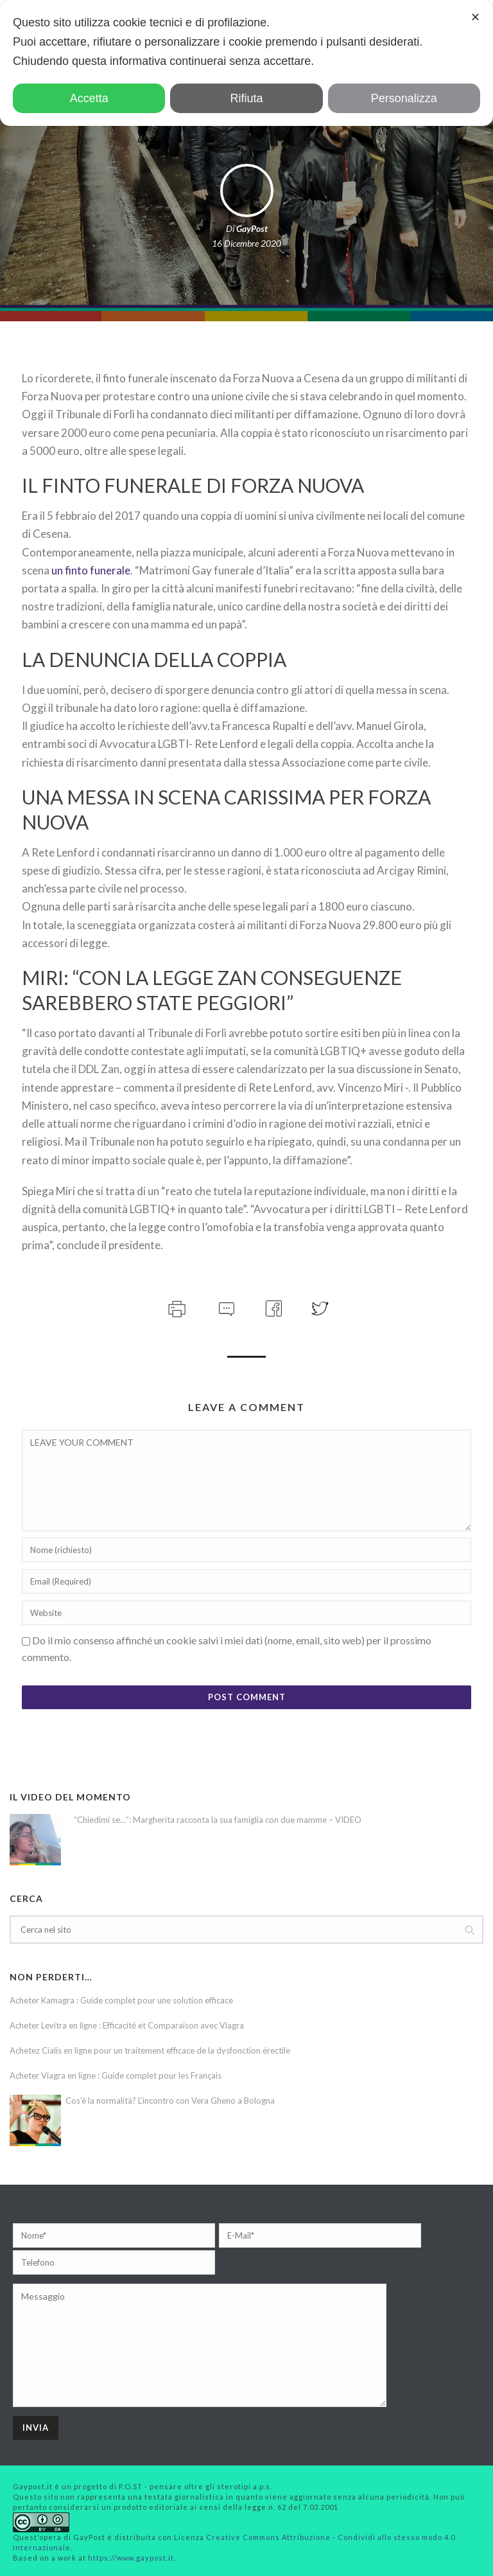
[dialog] (246, 63)
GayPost (252, 228)
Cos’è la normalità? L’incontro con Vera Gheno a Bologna (170, 2100)
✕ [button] (475, 17)
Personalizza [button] (404, 98)
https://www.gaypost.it (131, 2558)
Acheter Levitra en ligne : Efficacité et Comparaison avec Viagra (127, 2025)
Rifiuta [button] (246, 98)
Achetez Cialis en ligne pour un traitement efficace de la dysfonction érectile (150, 2050)
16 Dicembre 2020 (246, 243)
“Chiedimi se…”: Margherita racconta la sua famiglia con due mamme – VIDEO (217, 1820)
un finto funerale (90, 570)
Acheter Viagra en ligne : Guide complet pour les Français (115, 2075)
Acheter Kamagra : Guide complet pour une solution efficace (121, 2000)
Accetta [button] (89, 98)
